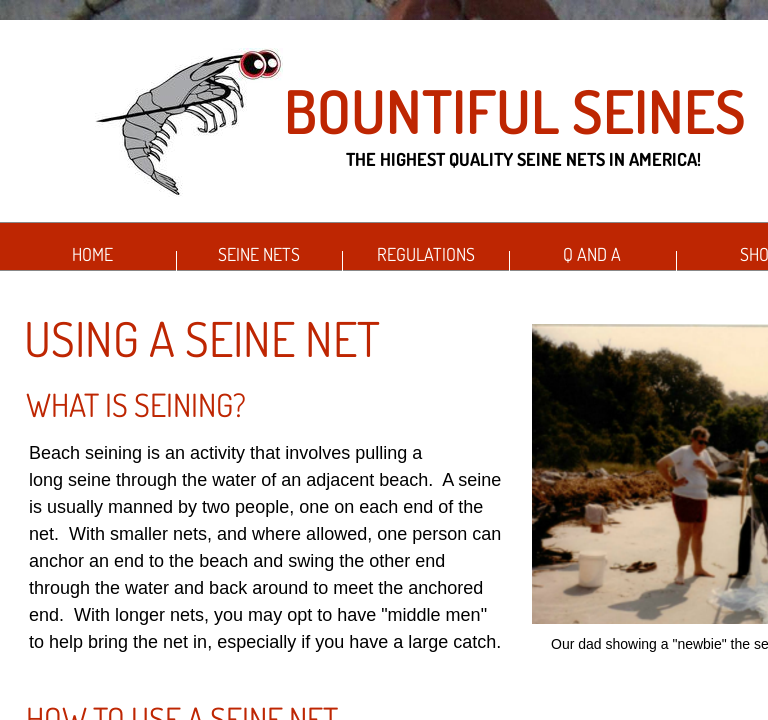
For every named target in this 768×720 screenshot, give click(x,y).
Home (92, 254)
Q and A (592, 254)
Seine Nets (259, 254)
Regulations (426, 254)
